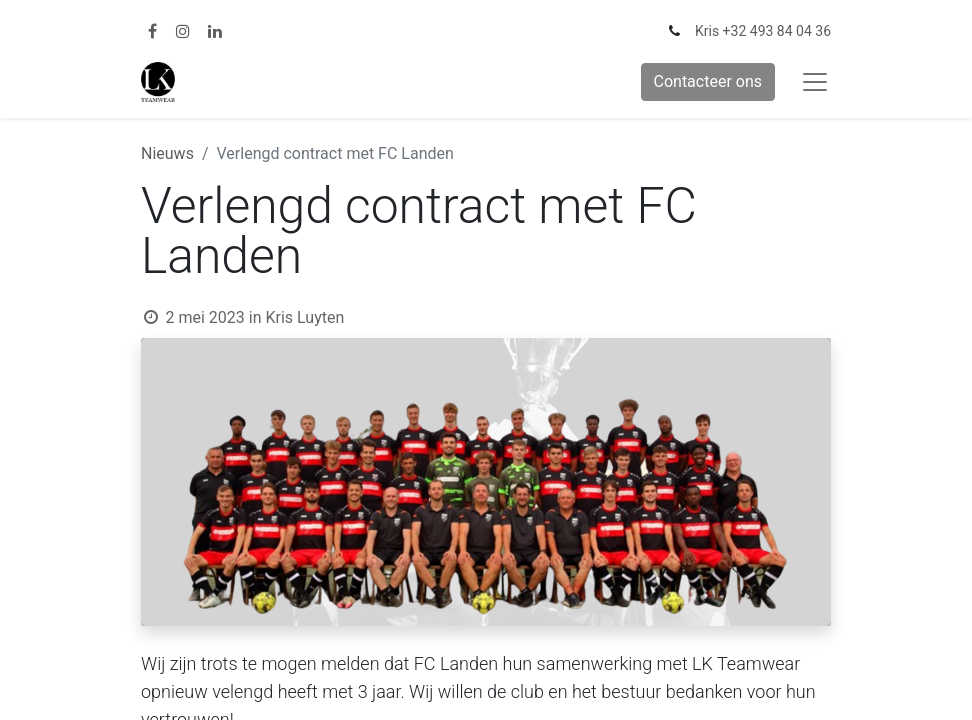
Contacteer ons (708, 81)
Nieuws (167, 153)
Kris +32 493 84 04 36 (763, 31)
